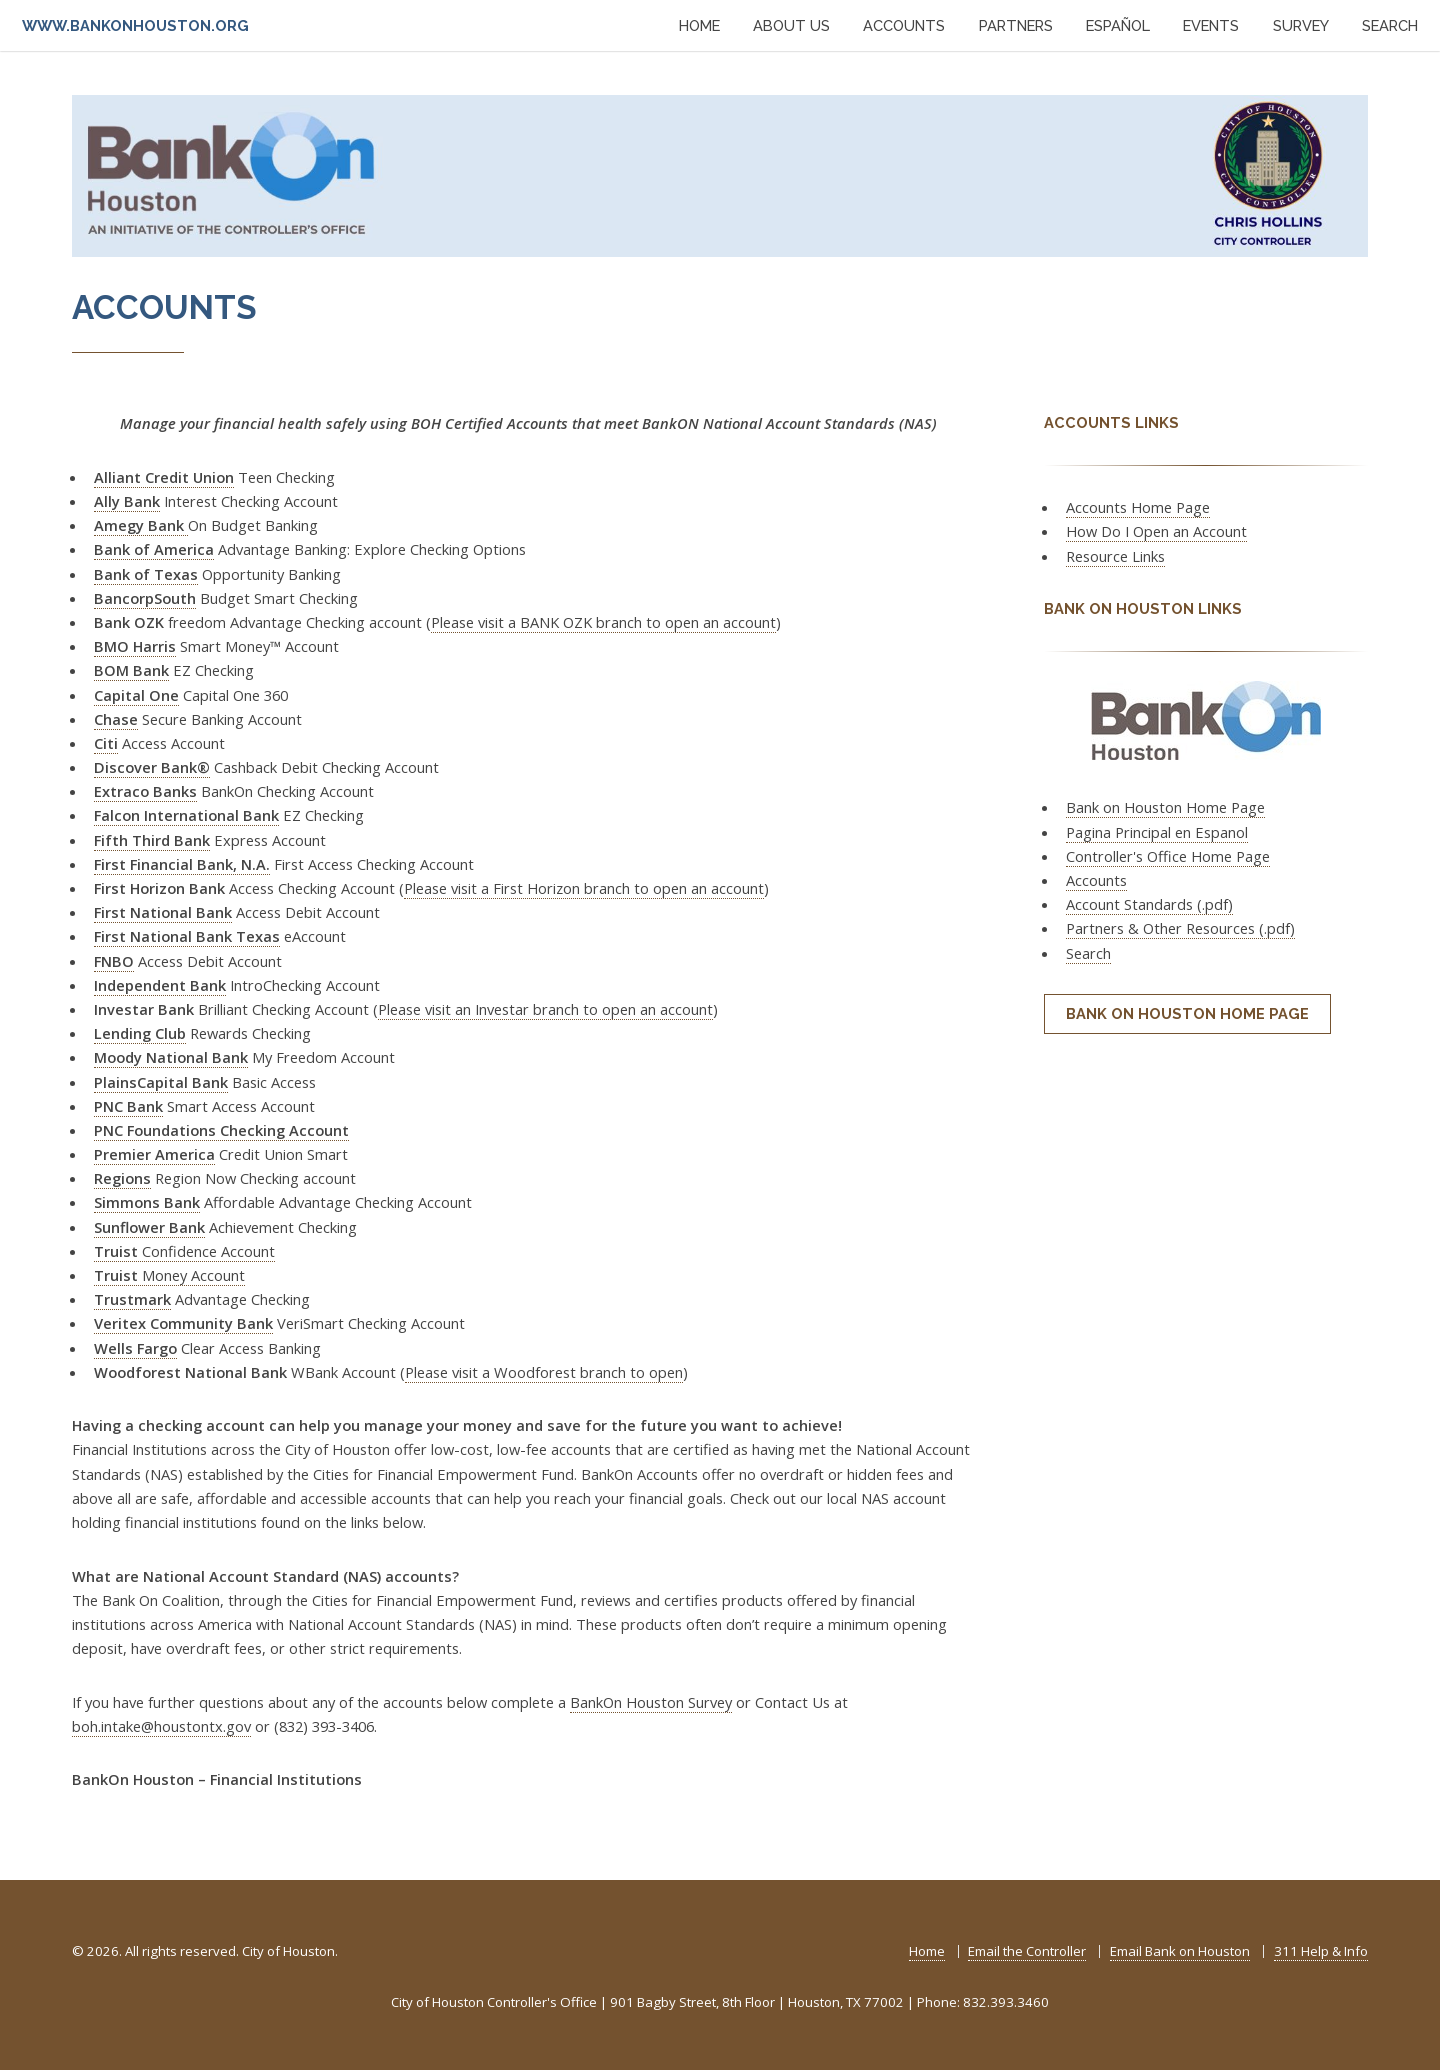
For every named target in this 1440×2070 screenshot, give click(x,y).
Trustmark (132, 1299)
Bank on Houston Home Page (1165, 807)
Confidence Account (184, 1251)
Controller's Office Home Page (1168, 856)
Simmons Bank (147, 1202)
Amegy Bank (141, 525)
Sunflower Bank (149, 1227)
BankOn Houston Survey (651, 1702)
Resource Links (1115, 556)
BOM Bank (131, 670)
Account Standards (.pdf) (1149, 904)
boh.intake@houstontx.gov (161, 1726)
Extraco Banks (145, 791)
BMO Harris (135, 646)
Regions (122, 1178)
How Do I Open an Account (1156, 531)
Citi (106, 743)
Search (1088, 953)
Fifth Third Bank (152, 840)
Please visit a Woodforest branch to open (544, 1372)
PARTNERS (1016, 25)
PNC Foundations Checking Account (221, 1130)
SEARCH (1390, 25)
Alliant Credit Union (164, 477)
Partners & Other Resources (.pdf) (1180, 928)
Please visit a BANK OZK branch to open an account (603, 622)
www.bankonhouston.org (135, 25)
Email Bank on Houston (1180, 1951)
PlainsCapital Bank (161, 1082)
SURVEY (1301, 25)
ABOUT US (791, 25)
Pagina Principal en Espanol (1157, 832)
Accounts (1096, 880)
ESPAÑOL (1118, 25)
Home (927, 1951)
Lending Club (140, 1033)
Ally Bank (127, 501)
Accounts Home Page (1138, 507)
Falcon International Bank (186, 815)
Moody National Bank (171, 1057)
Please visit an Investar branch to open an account (545, 1009)
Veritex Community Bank (183, 1323)
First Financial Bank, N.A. (182, 864)
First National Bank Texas (187, 936)
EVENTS (1211, 25)
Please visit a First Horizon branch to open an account (584, 888)
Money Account (169, 1275)
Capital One (136, 695)
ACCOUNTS (904, 25)
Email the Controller (1027, 1951)
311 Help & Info (1321, 1951)
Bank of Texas (146, 574)
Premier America (154, 1154)
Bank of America (154, 549)
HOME (699, 25)
